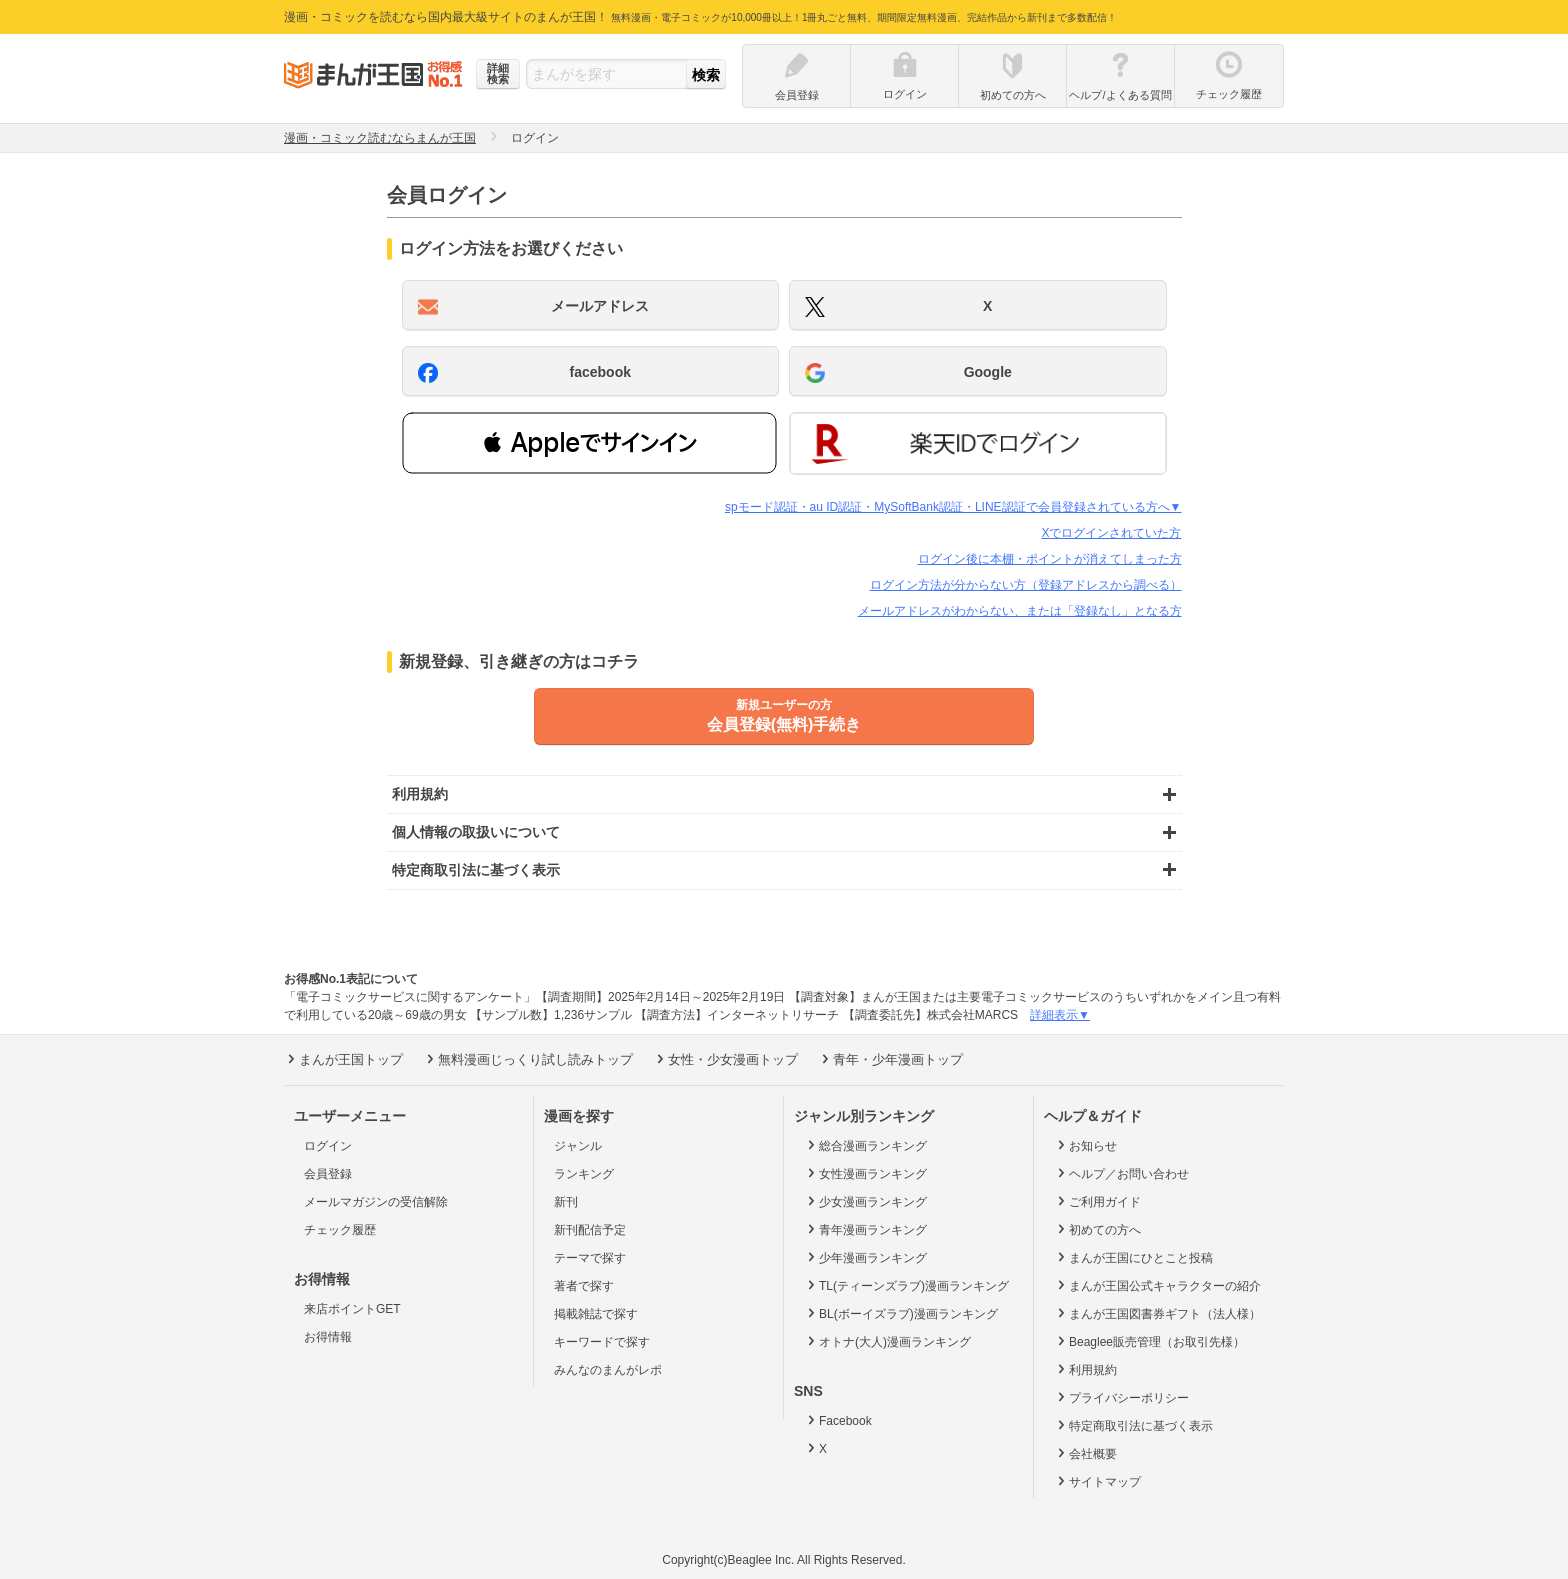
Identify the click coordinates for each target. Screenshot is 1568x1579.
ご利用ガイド (1097, 1201)
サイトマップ (1097, 1481)
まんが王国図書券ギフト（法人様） (1157, 1313)
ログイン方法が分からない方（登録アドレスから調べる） (1026, 585)
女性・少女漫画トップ (725, 1059)
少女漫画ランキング (865, 1201)
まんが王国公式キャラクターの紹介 (1157, 1285)
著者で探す (584, 1286)
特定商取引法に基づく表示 (1133, 1425)
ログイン (328, 1146)
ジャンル (578, 1146)
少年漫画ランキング (865, 1257)
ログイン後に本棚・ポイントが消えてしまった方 (1050, 559)
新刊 (566, 1202)
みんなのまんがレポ (608, 1370)
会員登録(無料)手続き (784, 715)
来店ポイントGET (352, 1309)
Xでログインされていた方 (1111, 533)
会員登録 (328, 1174)
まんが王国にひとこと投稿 (1133, 1257)
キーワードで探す (602, 1342)
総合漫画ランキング (865, 1145)
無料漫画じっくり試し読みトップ (528, 1059)
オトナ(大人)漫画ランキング (887, 1341)
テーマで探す (590, 1258)
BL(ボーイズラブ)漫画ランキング (901, 1313)
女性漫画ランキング (865, 1173)
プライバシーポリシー (1121, 1397)
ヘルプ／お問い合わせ (1121, 1173)
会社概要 (1085, 1453)
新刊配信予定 (590, 1230)
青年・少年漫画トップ (890, 1059)
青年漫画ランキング (865, 1229)
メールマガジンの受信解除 (376, 1202)
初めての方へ (1097, 1229)
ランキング (584, 1174)
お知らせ (1085, 1145)
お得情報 (328, 1337)
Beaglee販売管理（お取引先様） (1149, 1341)
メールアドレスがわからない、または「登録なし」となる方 (1020, 611)
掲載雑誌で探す (596, 1314)
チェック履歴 (340, 1230)
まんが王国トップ (343, 1059)
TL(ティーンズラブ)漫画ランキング (906, 1285)
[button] (589, 443)
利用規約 (1085, 1369)
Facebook (838, 1420)
